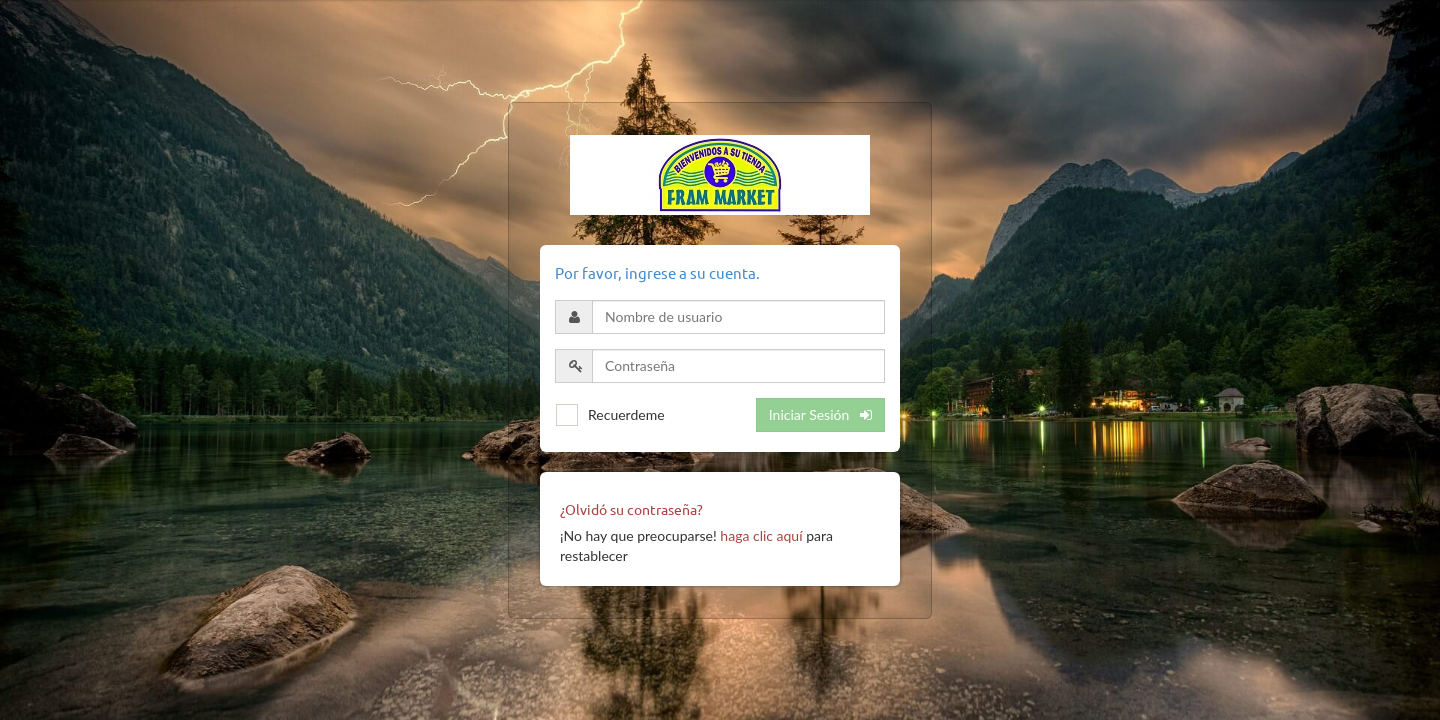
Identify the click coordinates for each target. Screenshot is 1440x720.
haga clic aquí (761, 535)
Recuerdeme (626, 414)
